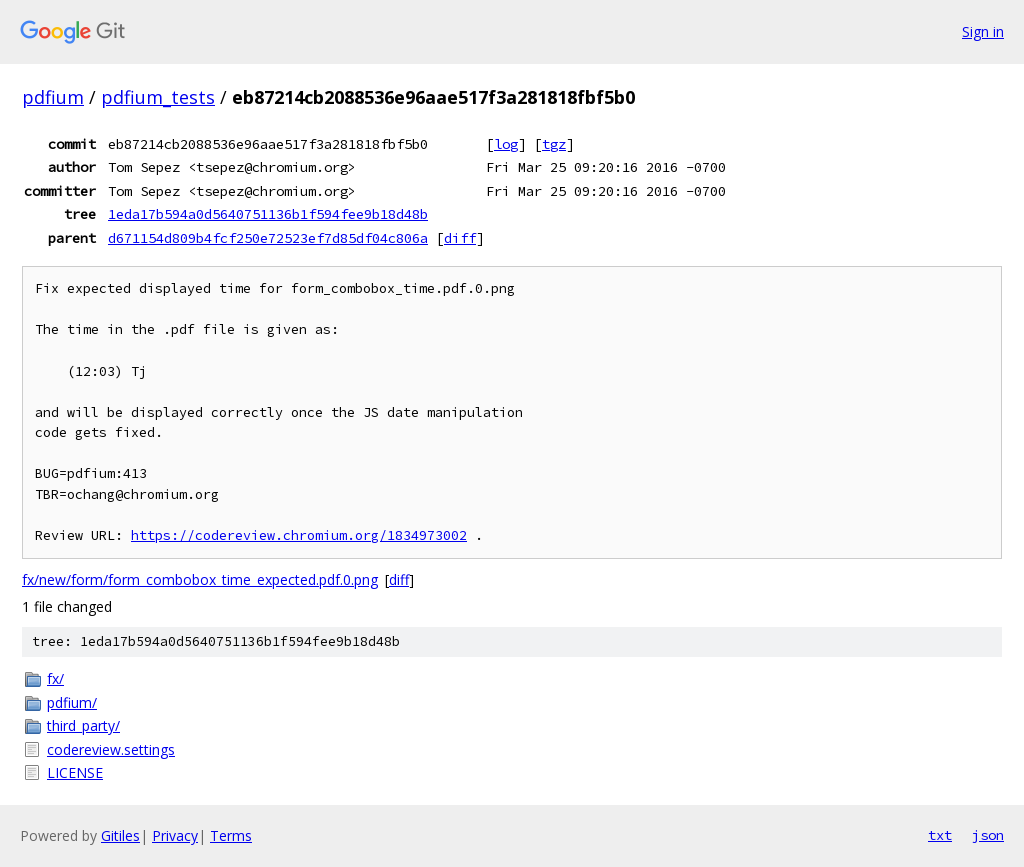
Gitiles (120, 835)
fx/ (55, 678)
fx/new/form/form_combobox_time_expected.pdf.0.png (200, 579)
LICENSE (75, 772)
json (988, 835)
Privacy (175, 835)
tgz (554, 144)
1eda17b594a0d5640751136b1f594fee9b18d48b (268, 214)
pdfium (53, 97)
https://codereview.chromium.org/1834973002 (299, 535)
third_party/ (83, 725)
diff (460, 238)
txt (940, 835)
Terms (231, 835)
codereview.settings (111, 749)
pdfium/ (72, 702)
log (506, 144)
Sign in (983, 31)
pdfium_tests (158, 97)
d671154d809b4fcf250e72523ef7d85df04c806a (268, 238)
